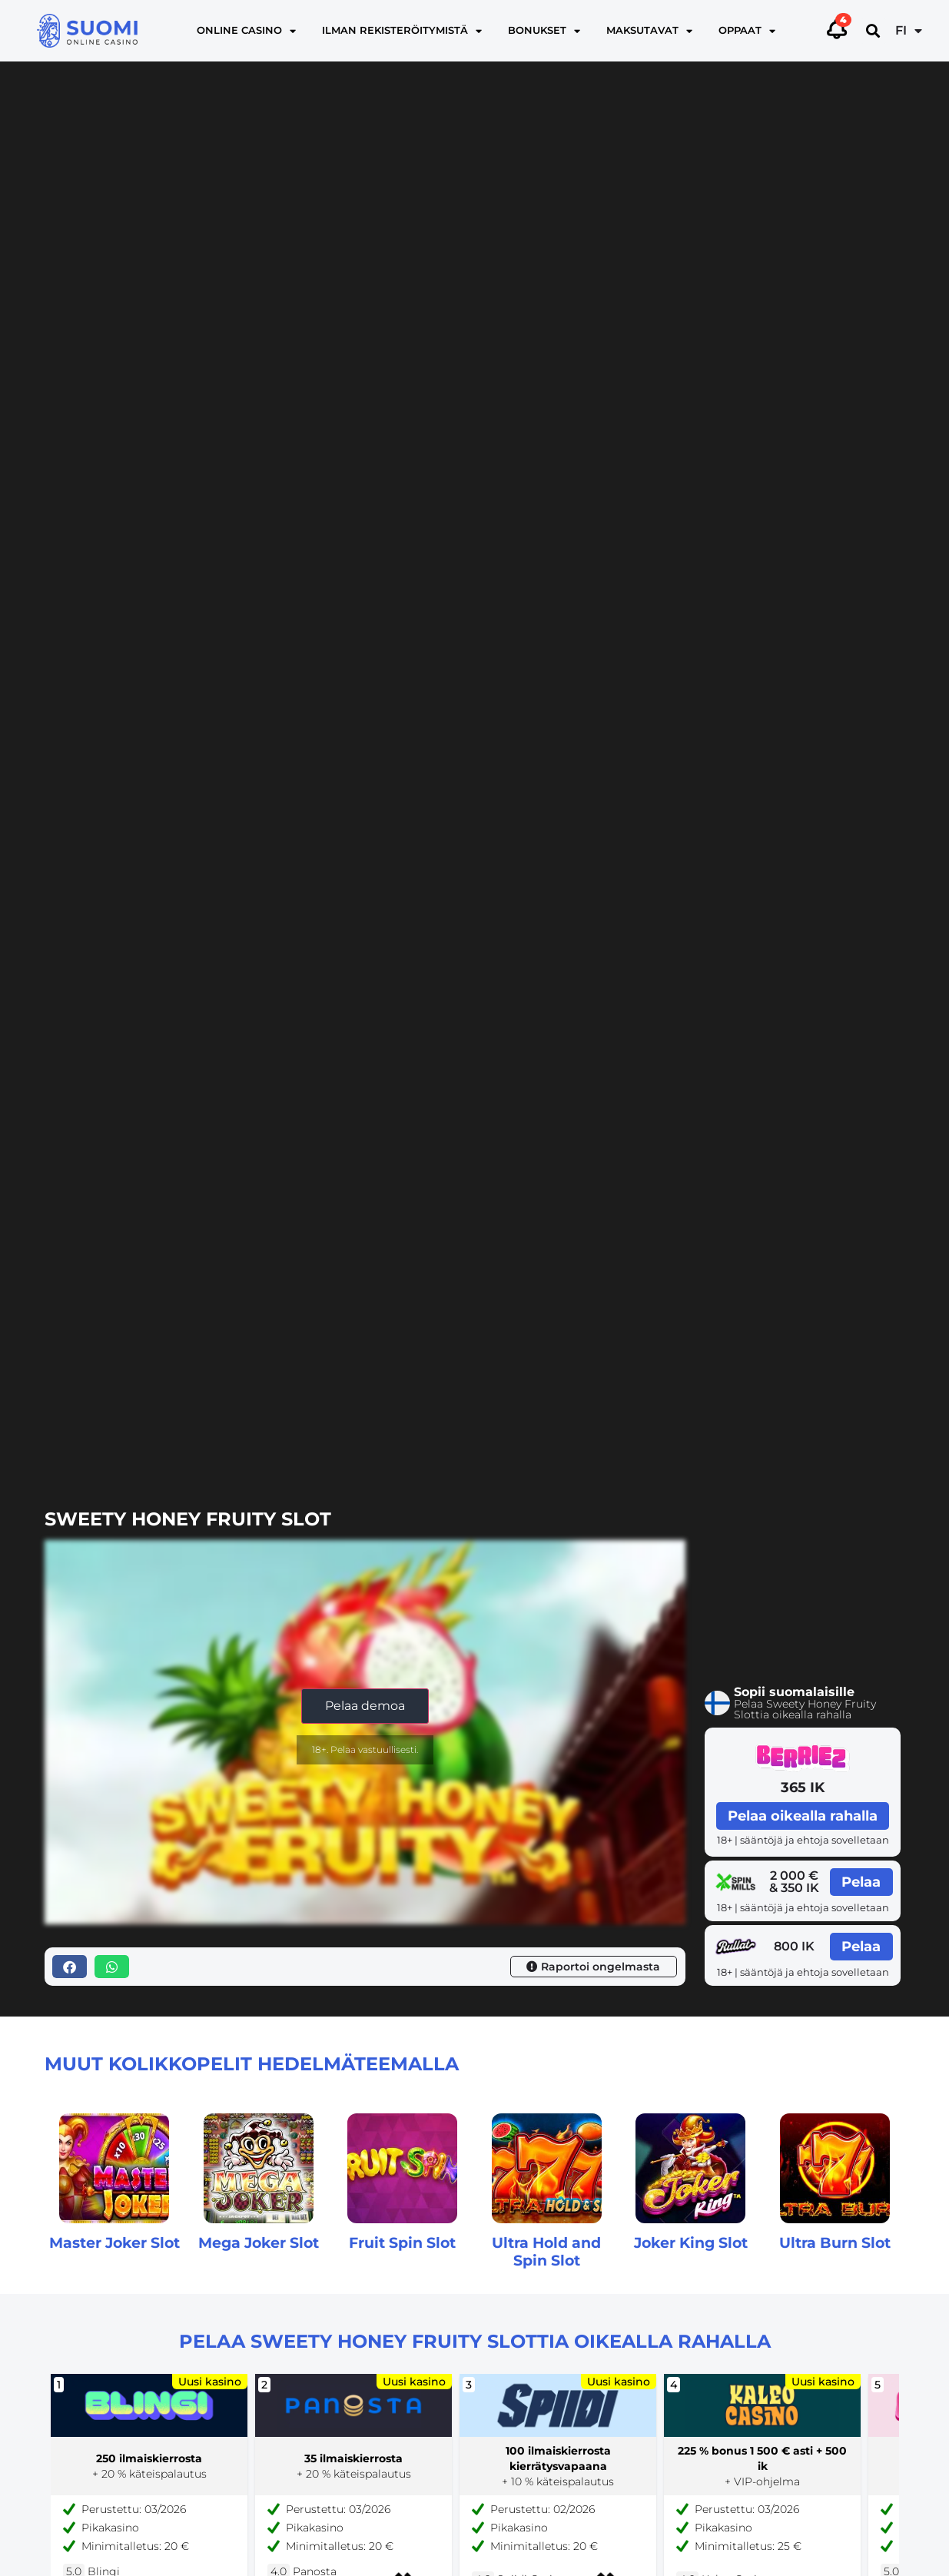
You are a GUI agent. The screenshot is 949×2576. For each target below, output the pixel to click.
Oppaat (746, 31)
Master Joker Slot (114, 2242)
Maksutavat (649, 31)
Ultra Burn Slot (835, 2242)
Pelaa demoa (365, 1705)
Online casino (246, 31)
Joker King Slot (691, 2242)
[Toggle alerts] (837, 28)
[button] (873, 31)
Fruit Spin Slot (402, 2242)
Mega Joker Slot (258, 2242)
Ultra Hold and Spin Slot (546, 2251)
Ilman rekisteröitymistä (402, 31)
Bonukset (544, 31)
